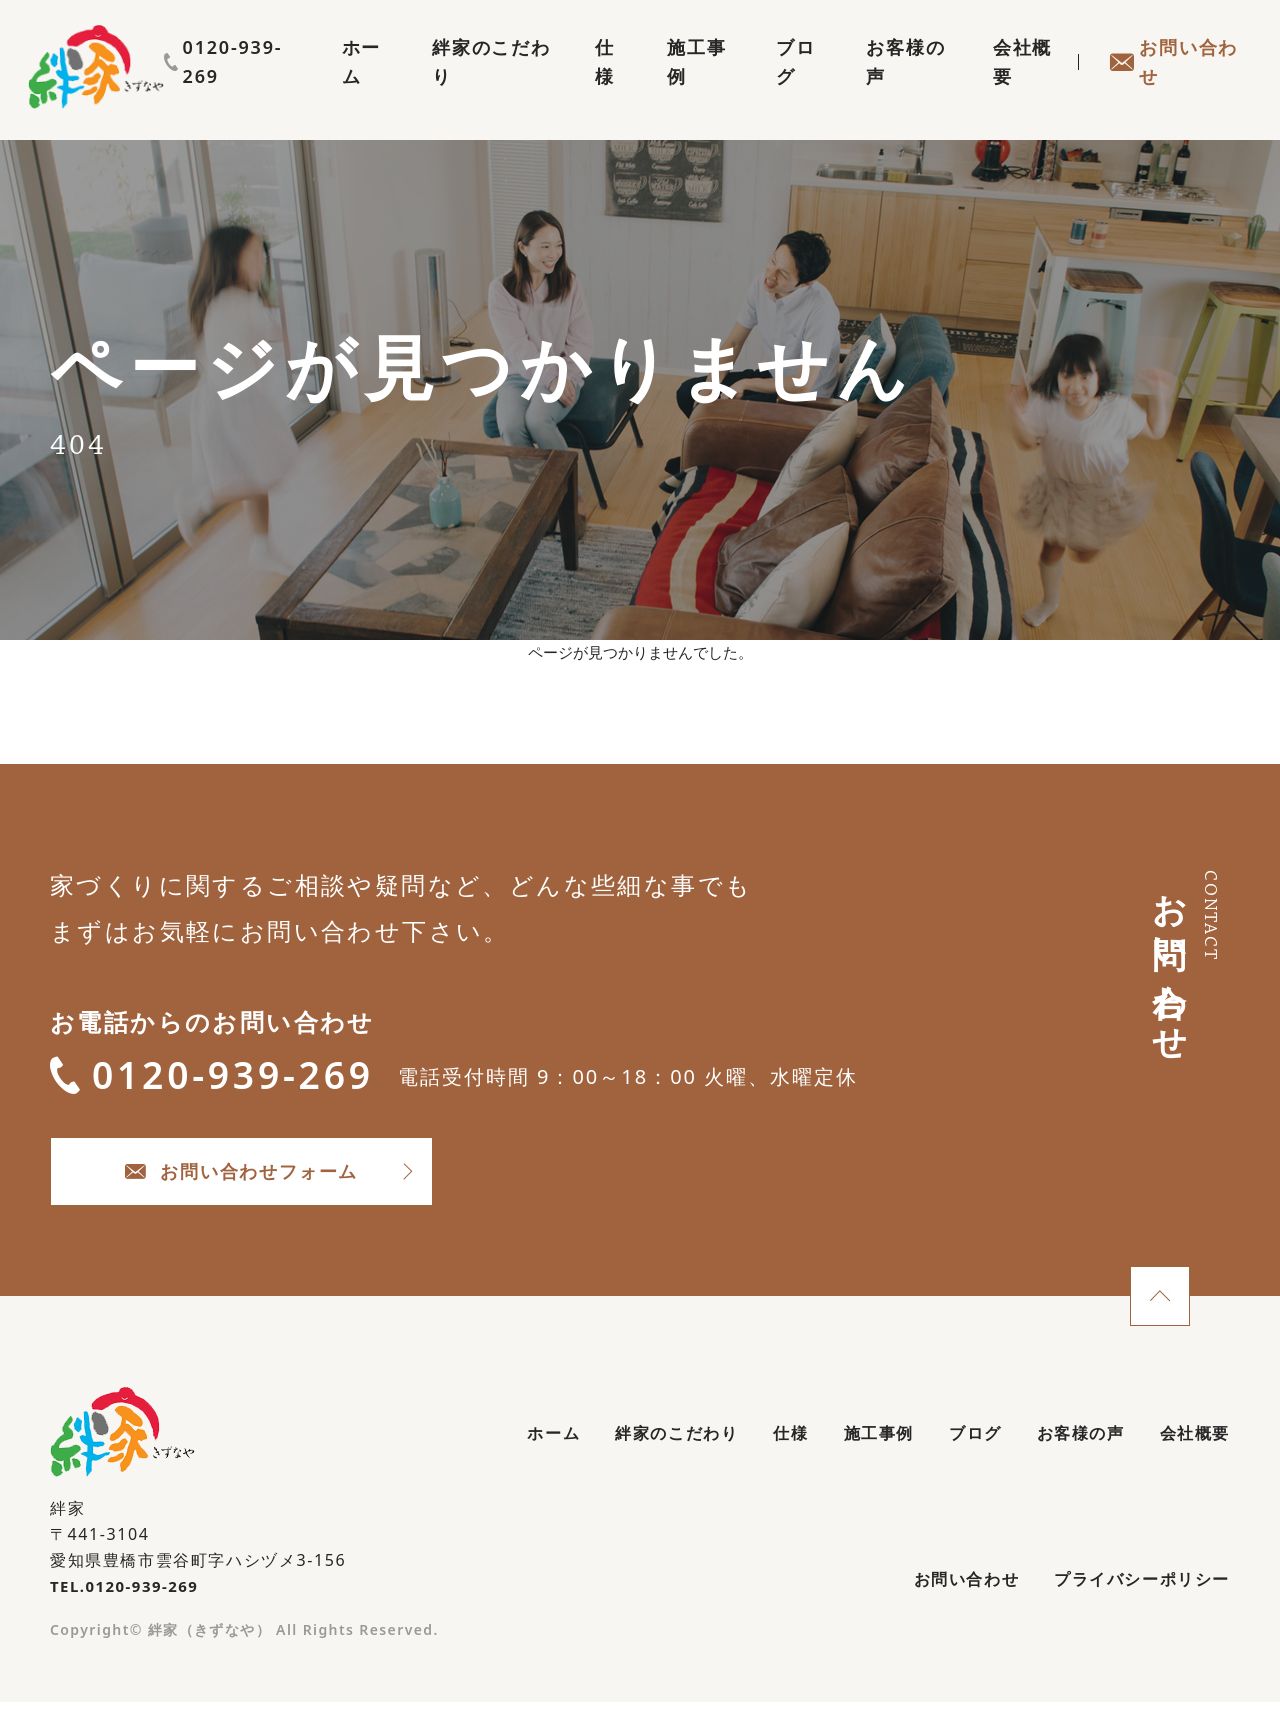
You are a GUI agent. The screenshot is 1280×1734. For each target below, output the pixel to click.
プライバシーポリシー (1131, 1612)
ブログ (770, 86)
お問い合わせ (1168, 86)
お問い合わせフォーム (300, 1191)
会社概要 (1010, 86)
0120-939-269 (1165, 47)
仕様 (570, 86)
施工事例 (664, 86)
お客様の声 (885, 86)
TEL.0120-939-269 (129, 1612)
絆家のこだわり (444, 86)
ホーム (309, 86)
